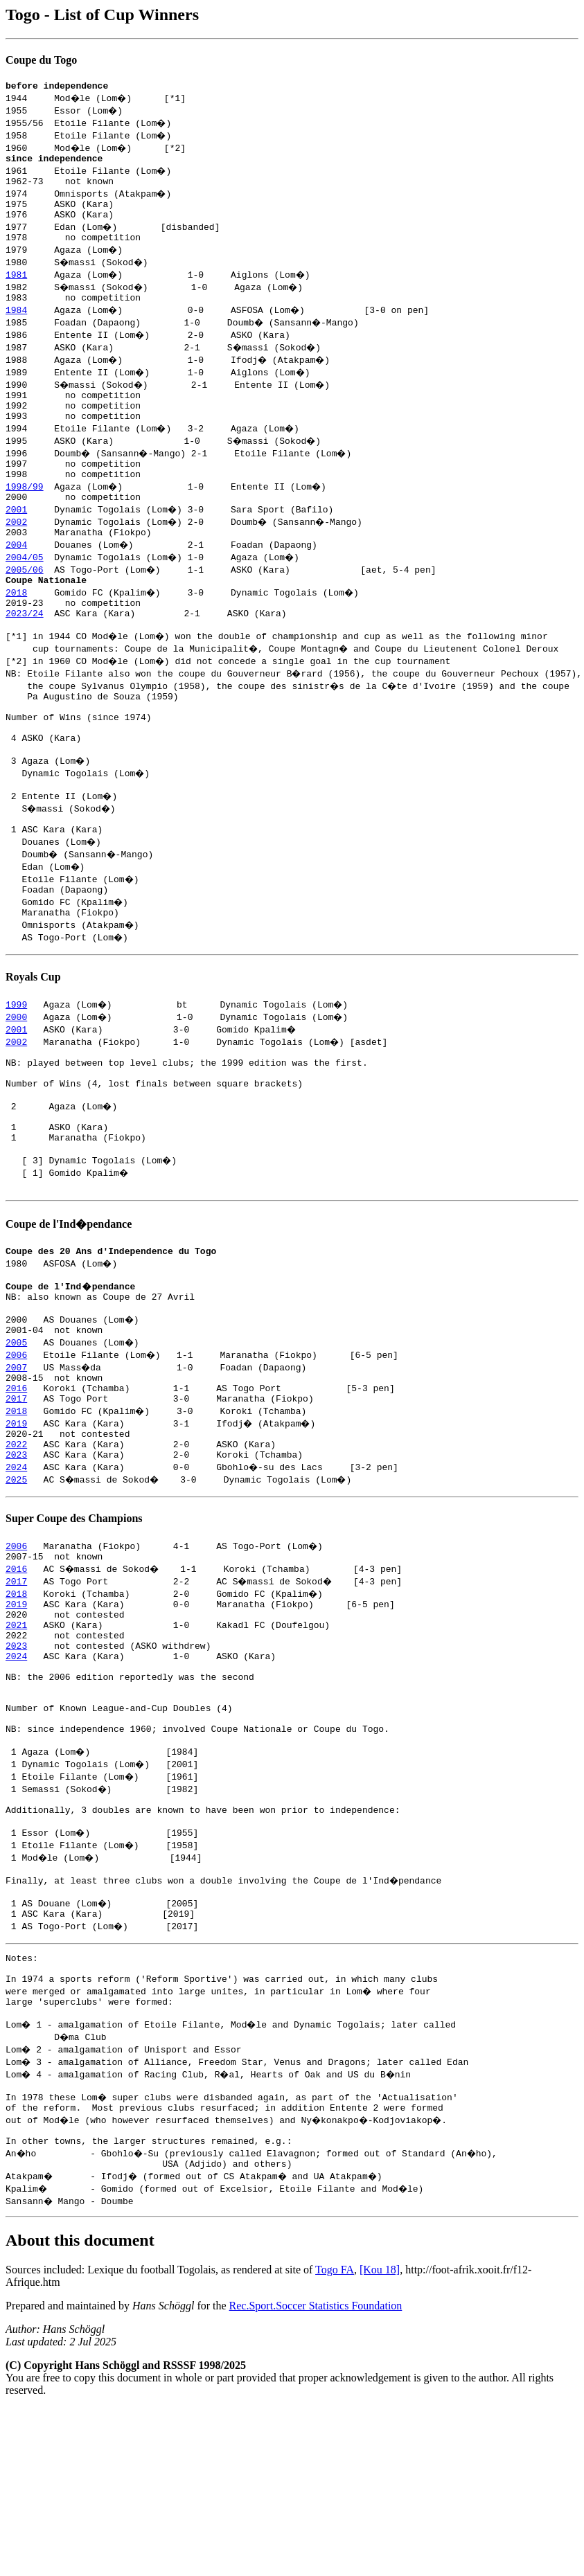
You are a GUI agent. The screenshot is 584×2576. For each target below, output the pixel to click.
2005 (16, 1433)
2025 (16, 1583)
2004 (16, 573)
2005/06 (25, 598)
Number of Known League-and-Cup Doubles (108, 1836)
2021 (16, 1736)
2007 (16, 1458)
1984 (16, 324)
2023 (16, 1558)
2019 (16, 1520)
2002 (16, 548)
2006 (16, 1446)
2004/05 (25, 586)
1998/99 (25, 511)
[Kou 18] (380, 2438)
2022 (16, 1545)
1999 (16, 1064)
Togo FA (334, 2438)
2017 (16, 1496)
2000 (16, 1077)
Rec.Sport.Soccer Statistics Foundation (315, 2474)
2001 (16, 536)
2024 (16, 1570)
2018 (16, 623)
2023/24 (25, 648)
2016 (16, 1483)
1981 (16, 286)
